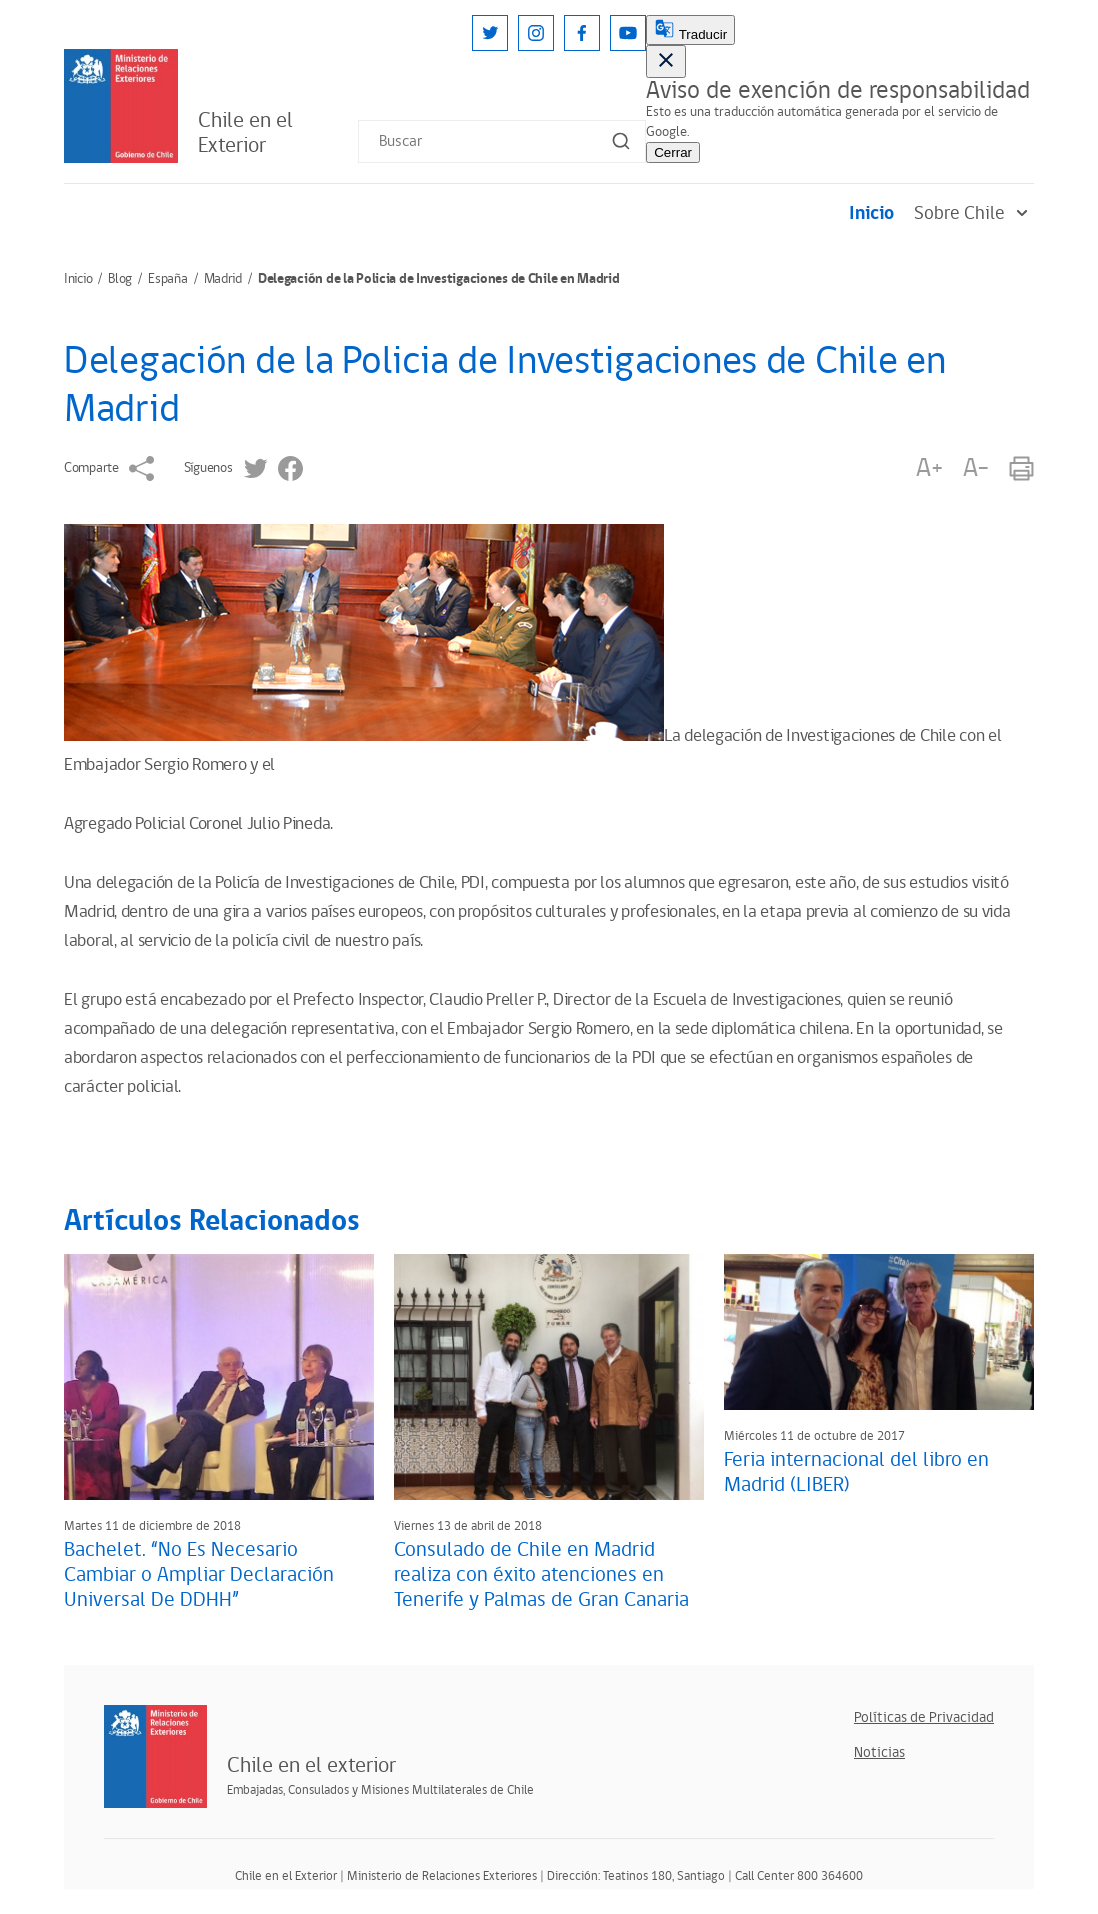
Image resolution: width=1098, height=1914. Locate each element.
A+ (929, 468)
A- (976, 468)
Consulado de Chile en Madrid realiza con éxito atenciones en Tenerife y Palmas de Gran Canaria (541, 1575)
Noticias (879, 1752)
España (167, 279)
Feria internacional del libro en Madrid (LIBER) (856, 1472)
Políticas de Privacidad (924, 1717)
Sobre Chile (974, 213)
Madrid (223, 279)
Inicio (871, 213)
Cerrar (673, 152)
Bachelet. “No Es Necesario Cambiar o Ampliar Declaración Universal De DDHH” (199, 1575)
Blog (120, 279)
